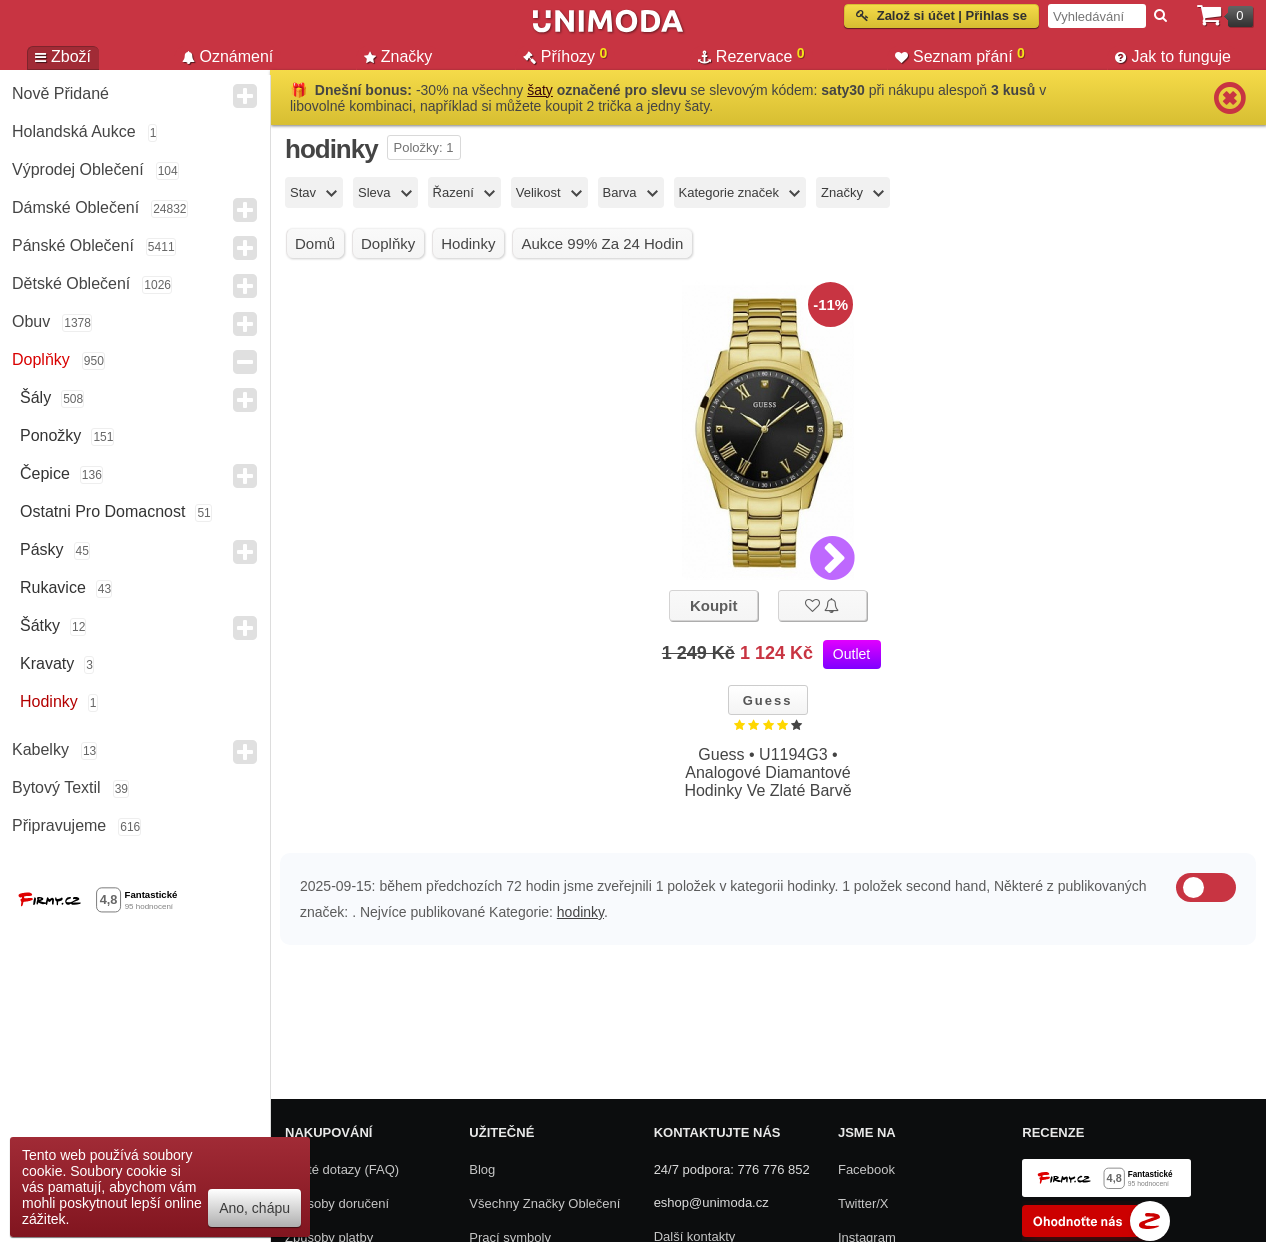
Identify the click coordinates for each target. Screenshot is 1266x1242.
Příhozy (565, 56)
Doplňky (41, 359)
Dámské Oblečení (75, 207)
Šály (35, 397)
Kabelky (40, 749)
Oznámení (228, 56)
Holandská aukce (74, 131)
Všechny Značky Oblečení (544, 1203)
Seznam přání (960, 56)
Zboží (63, 56)
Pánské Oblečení (73, 245)
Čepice (45, 473)
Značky (398, 56)
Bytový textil (56, 787)
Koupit (713, 605)
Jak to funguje (1173, 56)
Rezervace (751, 56)
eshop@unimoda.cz (711, 1202)
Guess (768, 700)
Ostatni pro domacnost (102, 511)
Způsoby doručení (337, 1203)
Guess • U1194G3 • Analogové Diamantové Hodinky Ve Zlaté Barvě (767, 772)
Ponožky (50, 435)
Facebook (866, 1169)
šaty (540, 90)
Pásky (42, 549)
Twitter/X (863, 1203)
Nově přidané (60, 93)
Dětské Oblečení (71, 283)
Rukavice (53, 587)
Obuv (31, 321)
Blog (482, 1169)
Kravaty (47, 663)
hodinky (580, 912)
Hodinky (49, 701)
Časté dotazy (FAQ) (342, 1169)
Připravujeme (59, 825)
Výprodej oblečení (78, 169)
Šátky (40, 625)
